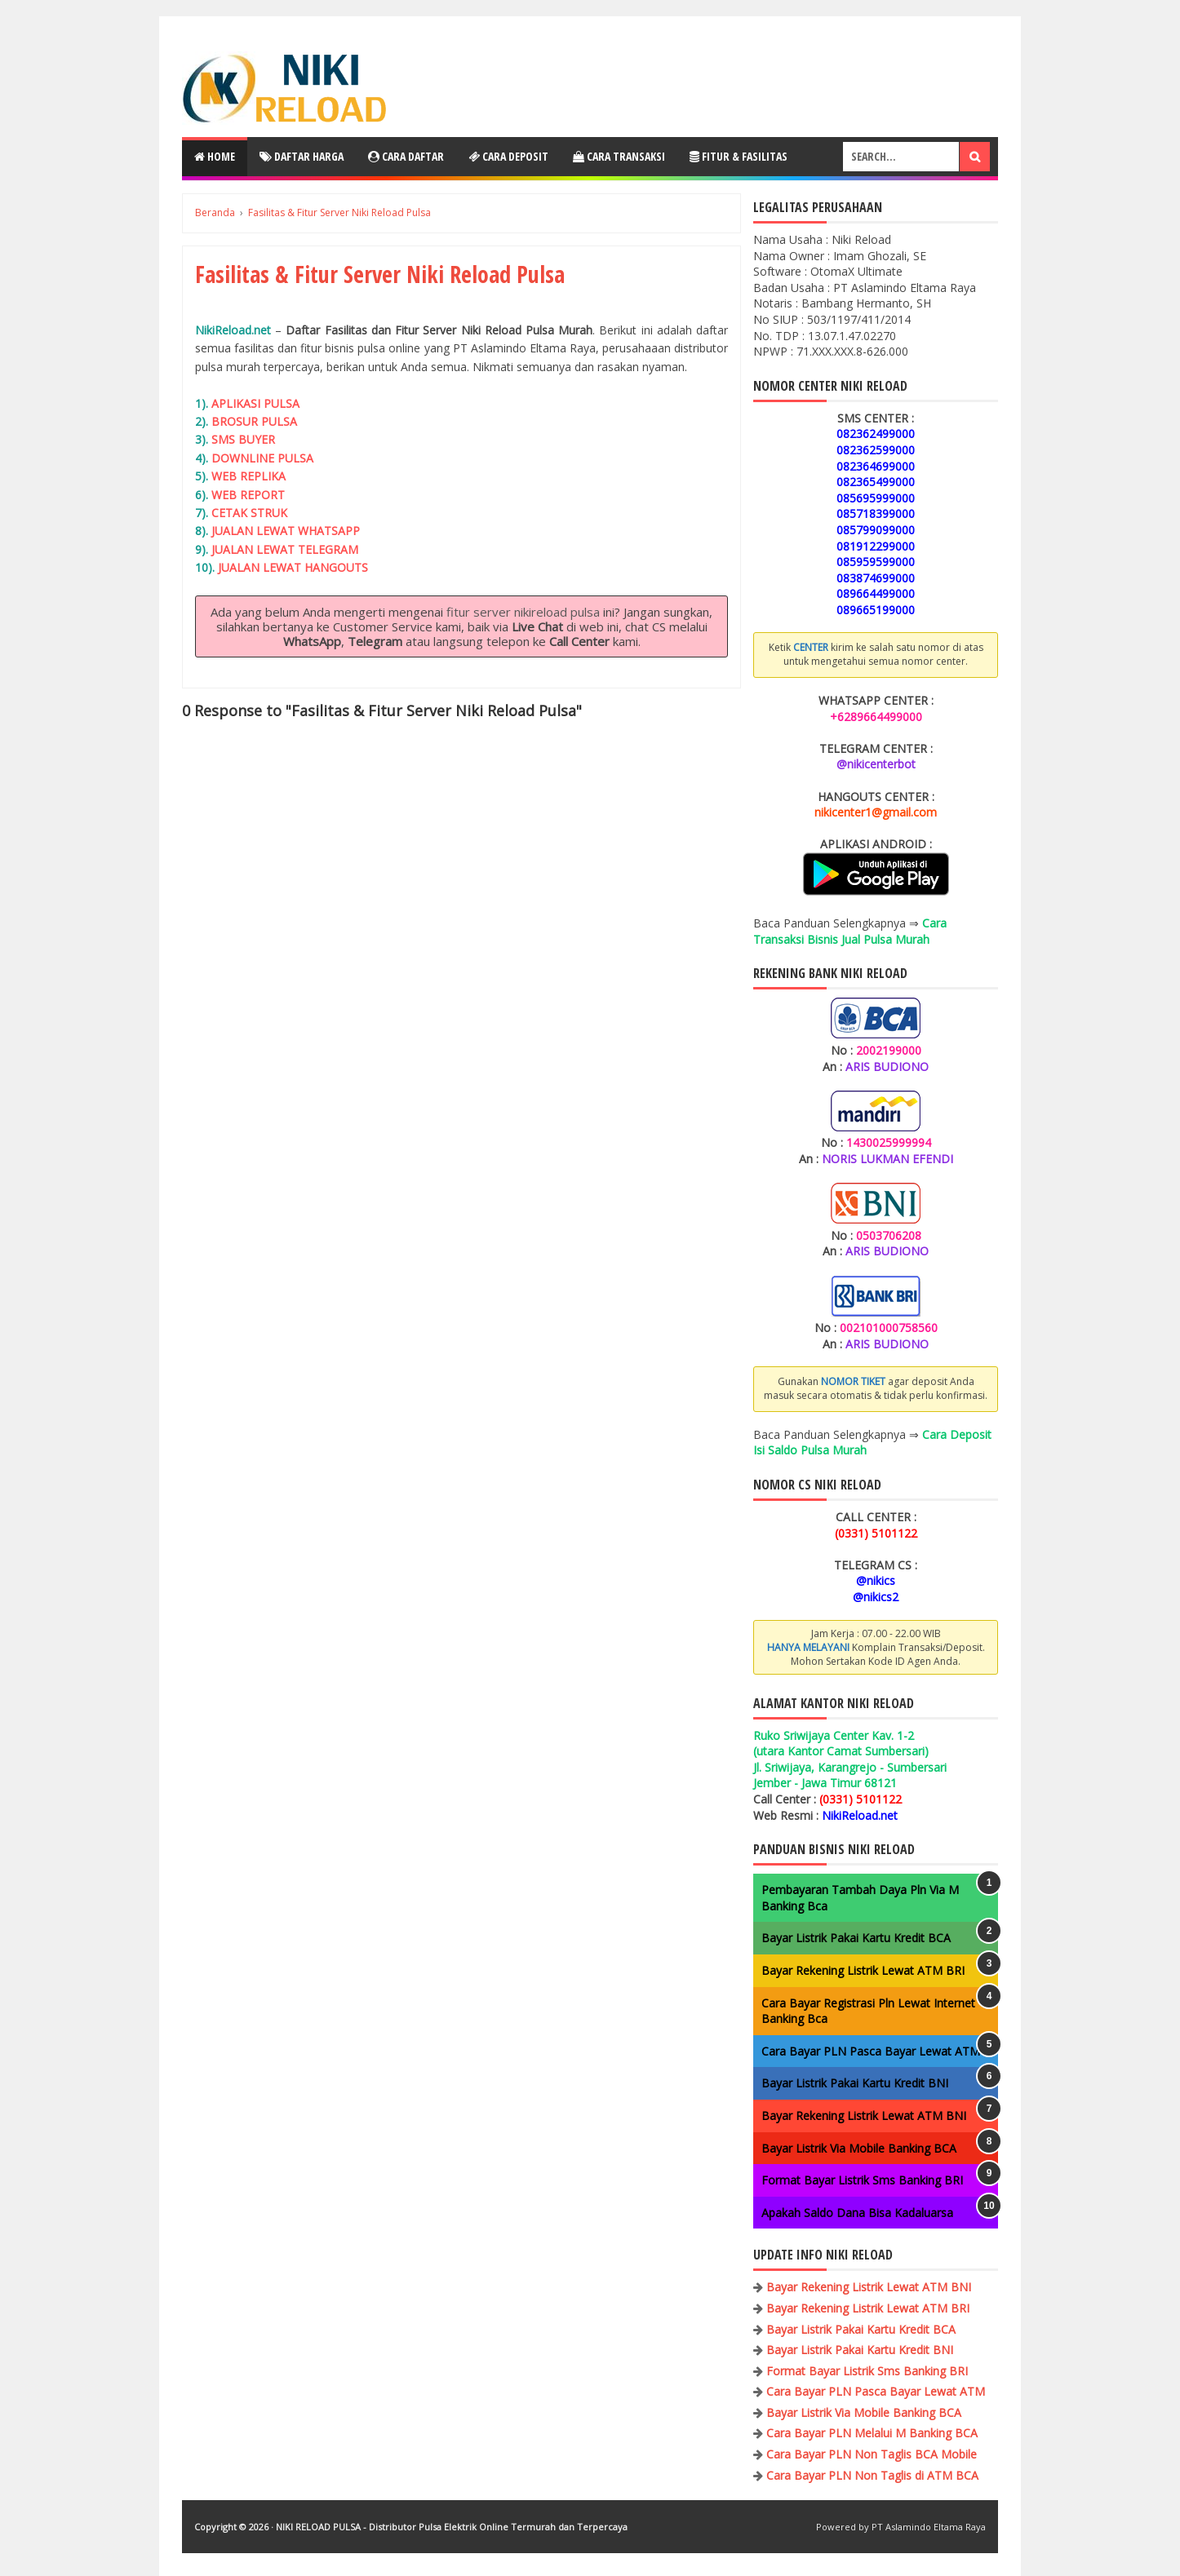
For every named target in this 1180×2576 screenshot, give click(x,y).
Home (214, 156)
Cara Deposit (508, 156)
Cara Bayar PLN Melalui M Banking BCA (872, 2433)
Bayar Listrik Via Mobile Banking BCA (858, 2148)
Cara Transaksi (619, 156)
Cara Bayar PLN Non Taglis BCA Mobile (871, 2454)
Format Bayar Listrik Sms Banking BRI (862, 2180)
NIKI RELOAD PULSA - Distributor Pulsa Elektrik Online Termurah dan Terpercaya (452, 2527)
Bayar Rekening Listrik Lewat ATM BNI (863, 2115)
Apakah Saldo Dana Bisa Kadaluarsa (857, 2212)
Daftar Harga (302, 156)
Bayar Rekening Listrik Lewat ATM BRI (863, 1970)
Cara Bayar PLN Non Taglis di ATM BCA (872, 2475)
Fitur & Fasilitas (738, 156)
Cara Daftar (406, 156)
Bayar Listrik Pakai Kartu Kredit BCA (856, 1937)
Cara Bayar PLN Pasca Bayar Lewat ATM (870, 2051)
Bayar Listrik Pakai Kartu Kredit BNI (854, 2083)
